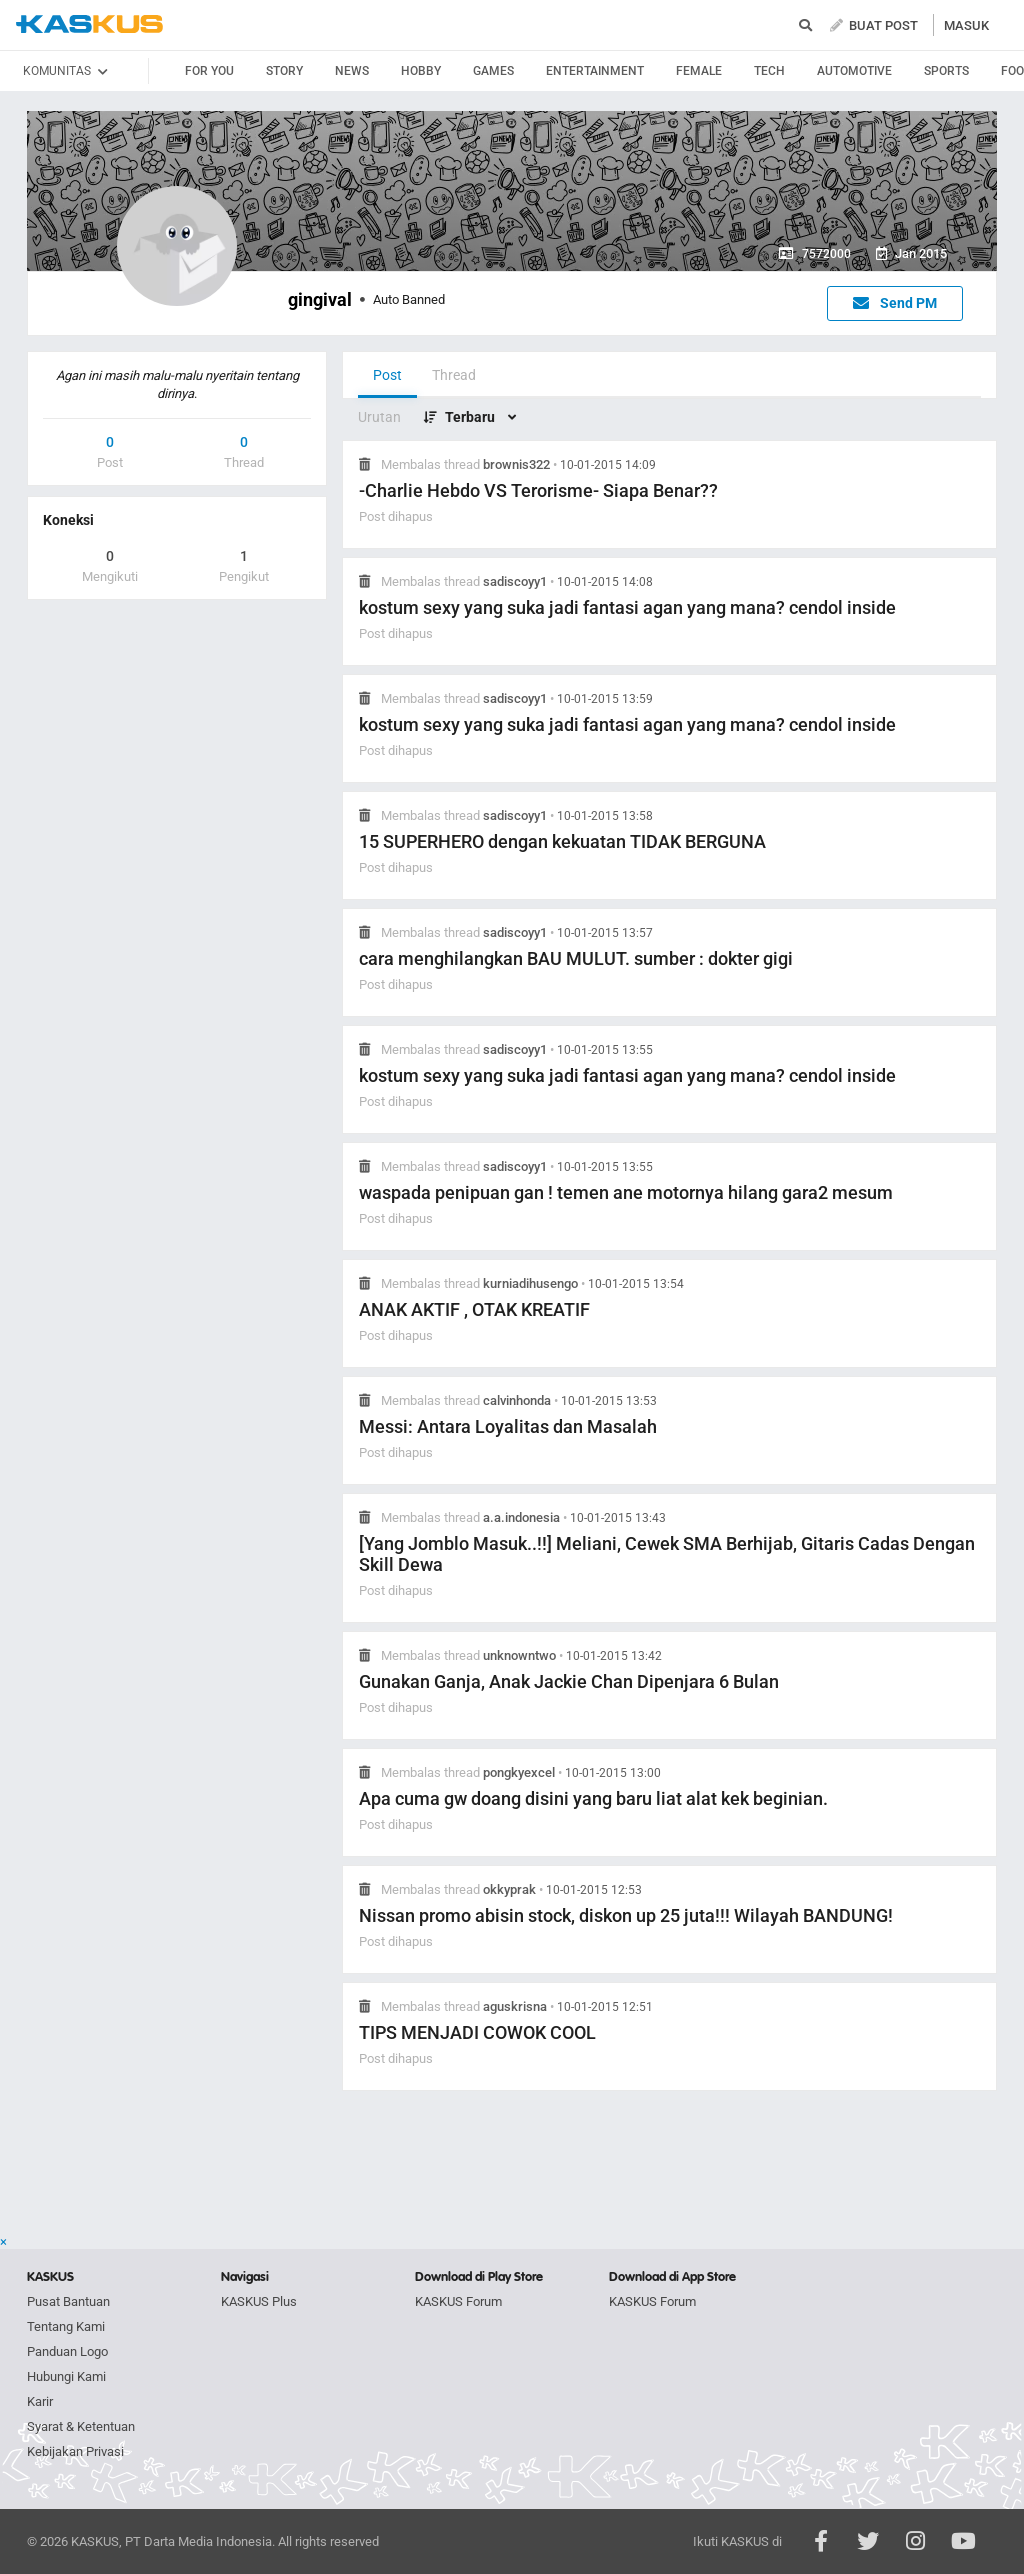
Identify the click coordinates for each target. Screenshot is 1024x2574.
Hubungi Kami (66, 2376)
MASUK (966, 25)
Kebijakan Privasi (75, 2451)
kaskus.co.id (89, 24)
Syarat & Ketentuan (81, 2426)
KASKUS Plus (259, 2301)
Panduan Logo (67, 2351)
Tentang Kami (66, 2326)
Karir (40, 2401)
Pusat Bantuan (68, 2301)
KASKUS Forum (458, 2301)
